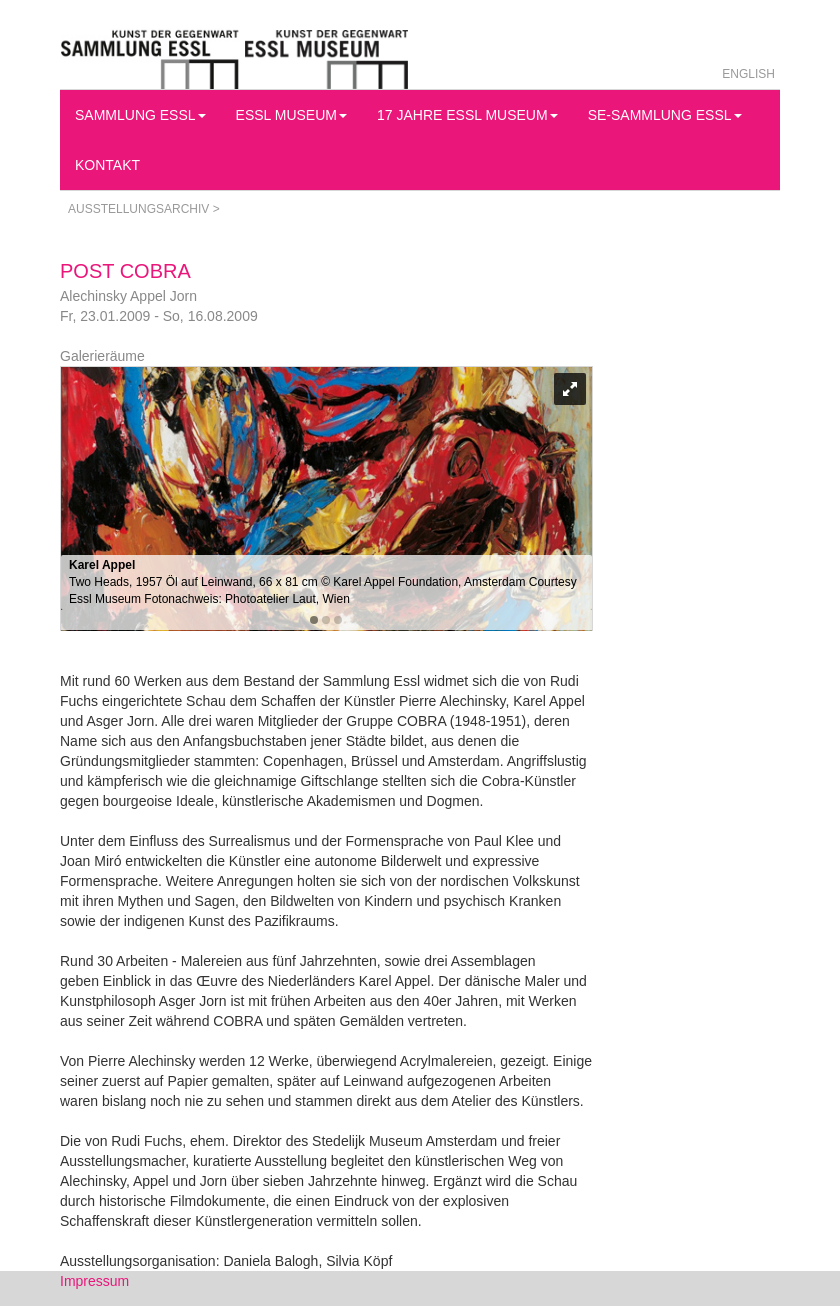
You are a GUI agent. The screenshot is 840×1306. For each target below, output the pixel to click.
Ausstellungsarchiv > (144, 209)
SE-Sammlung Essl (665, 115)
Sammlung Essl (140, 115)
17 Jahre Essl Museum (467, 115)
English (748, 74)
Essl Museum (291, 115)
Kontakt (107, 165)
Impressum (94, 1281)
